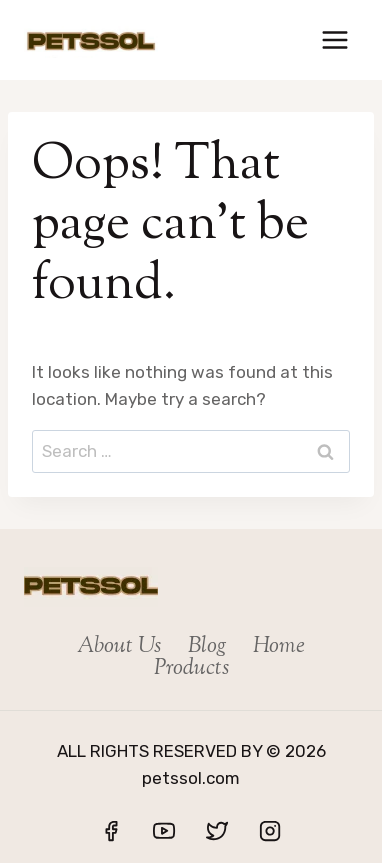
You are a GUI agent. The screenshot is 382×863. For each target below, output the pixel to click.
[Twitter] (217, 831)
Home (279, 647)
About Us (119, 647)
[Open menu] (334, 39)
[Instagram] (270, 831)
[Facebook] (111, 831)
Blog (207, 647)
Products (191, 669)
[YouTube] (164, 831)
